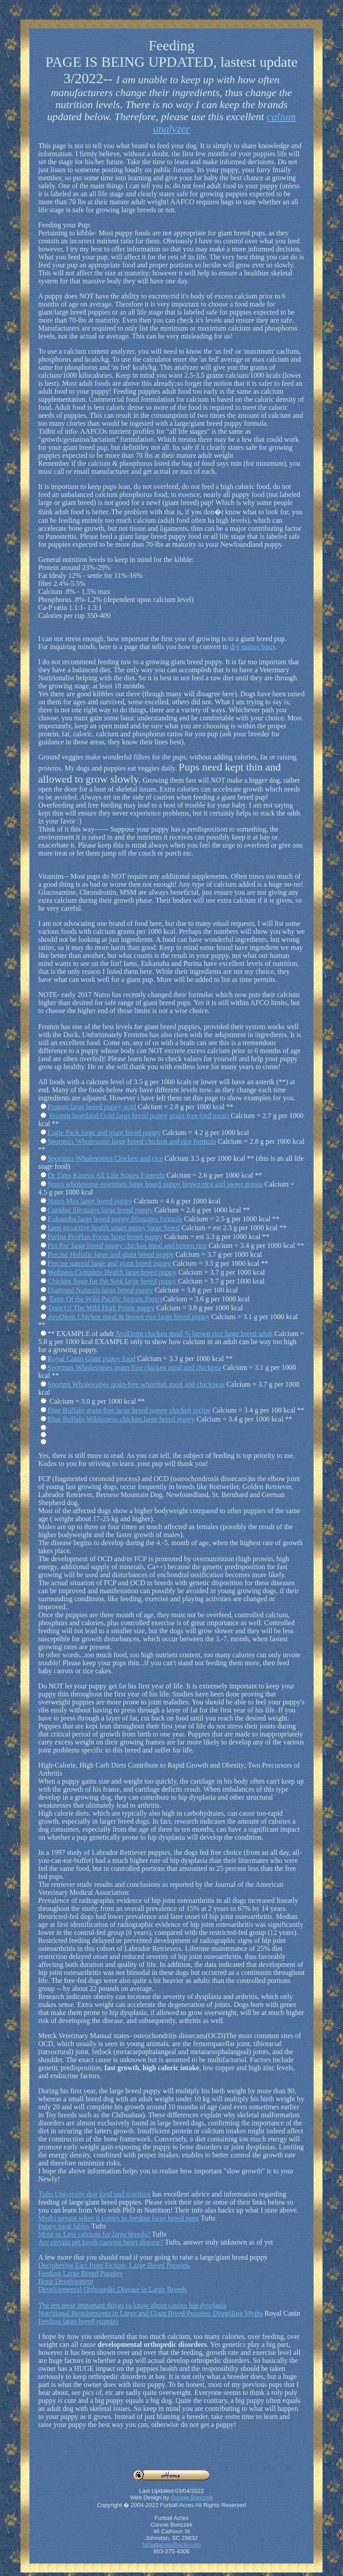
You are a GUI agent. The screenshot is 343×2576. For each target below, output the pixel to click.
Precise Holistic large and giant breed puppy (111, 1254)
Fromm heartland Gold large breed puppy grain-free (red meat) (139, 1115)
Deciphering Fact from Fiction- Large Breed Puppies (113, 2265)
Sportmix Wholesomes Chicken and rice (105, 1158)
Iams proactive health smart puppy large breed (114, 1227)
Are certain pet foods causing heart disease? (100, 2242)
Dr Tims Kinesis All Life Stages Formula (106, 1175)
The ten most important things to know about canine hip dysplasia (132, 2305)
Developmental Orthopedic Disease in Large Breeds (112, 2289)
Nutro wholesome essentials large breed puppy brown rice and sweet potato (155, 1184)
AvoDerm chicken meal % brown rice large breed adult (194, 1333)
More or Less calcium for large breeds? (94, 2234)
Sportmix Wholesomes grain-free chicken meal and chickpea (134, 1367)
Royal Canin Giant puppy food (91, 1358)
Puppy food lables (64, 2226)
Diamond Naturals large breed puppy (100, 1290)
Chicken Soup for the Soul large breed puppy (113, 1281)
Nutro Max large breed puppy (90, 1201)
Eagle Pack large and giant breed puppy (104, 1132)
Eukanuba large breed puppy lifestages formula (115, 1219)
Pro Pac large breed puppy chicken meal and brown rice (127, 1245)
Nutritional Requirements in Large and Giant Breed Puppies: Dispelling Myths (150, 2313)
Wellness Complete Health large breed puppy (112, 1272)
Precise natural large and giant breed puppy (110, 1263)
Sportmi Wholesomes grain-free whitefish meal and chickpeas (136, 1384)
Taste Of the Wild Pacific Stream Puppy (106, 1299)
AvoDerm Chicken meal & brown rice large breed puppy (129, 1316)
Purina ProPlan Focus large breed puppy (105, 1236)
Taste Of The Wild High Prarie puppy (101, 1308)
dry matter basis (252, 646)
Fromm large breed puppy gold (92, 1106)
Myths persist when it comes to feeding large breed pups (118, 2218)
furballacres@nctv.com (171, 2544)
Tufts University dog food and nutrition (94, 2194)
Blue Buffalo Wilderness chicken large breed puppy (121, 1419)
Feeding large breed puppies (78, 2321)
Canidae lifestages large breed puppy (100, 1210)
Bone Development (66, 2281)
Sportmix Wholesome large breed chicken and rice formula (132, 1141)
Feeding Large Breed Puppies (80, 2273)
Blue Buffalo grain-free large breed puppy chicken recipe (129, 1410)
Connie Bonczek (192, 2497)
